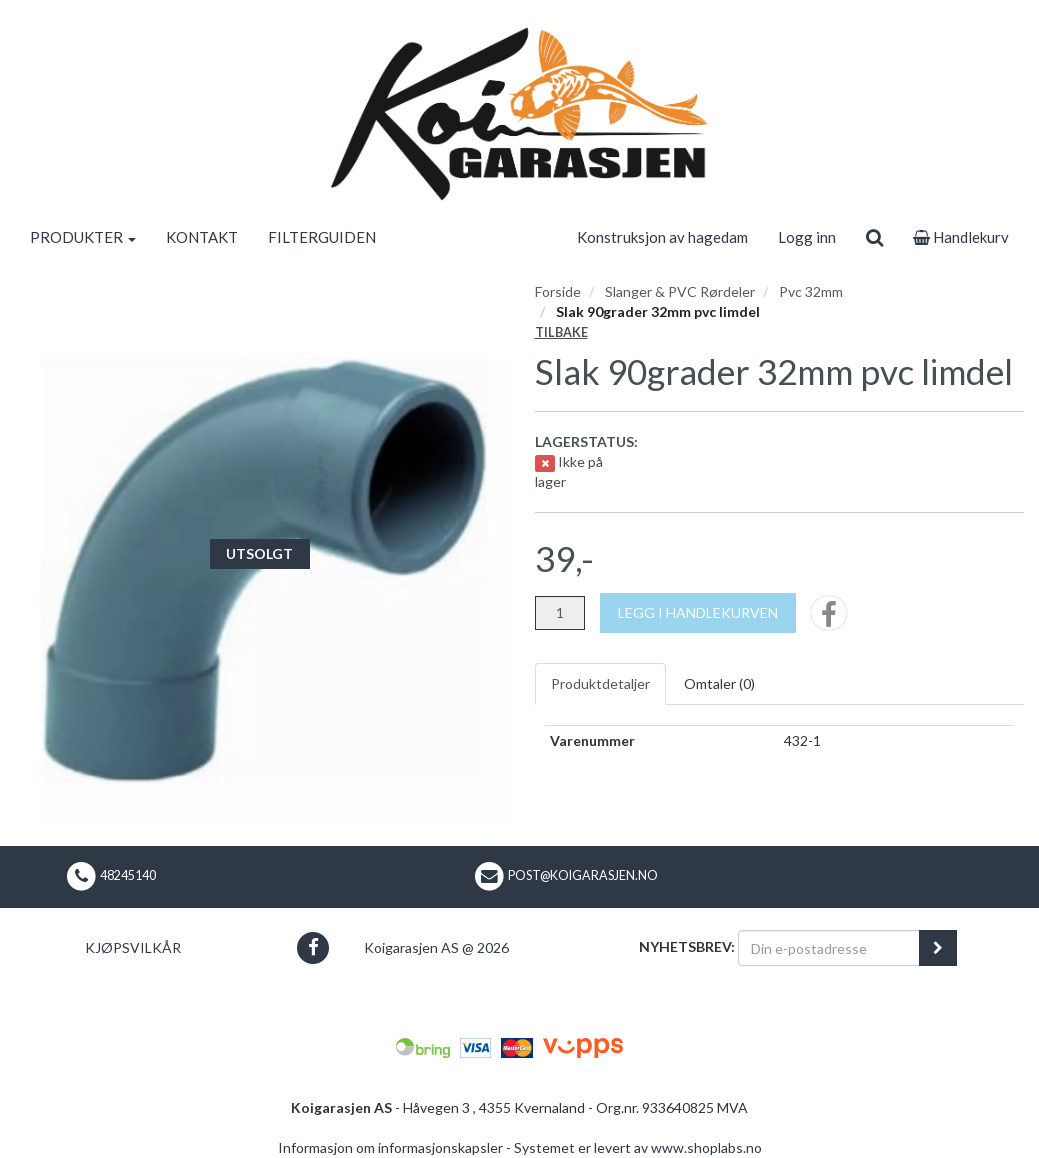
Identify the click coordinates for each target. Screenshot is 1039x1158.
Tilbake (561, 332)
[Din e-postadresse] (829, 948)
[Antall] (560, 613)
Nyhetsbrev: (687, 946)
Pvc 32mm (811, 291)
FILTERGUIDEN (322, 237)
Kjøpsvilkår (133, 947)
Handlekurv (961, 237)
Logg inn (807, 237)
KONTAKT (202, 237)
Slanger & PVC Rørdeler (680, 291)
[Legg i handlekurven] (698, 613)
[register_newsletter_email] (938, 948)
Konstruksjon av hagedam (662, 237)
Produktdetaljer (600, 683)
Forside (558, 291)
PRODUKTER (83, 237)
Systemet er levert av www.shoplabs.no (638, 1147)
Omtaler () (719, 683)
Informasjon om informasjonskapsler (390, 1147)
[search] (874, 237)
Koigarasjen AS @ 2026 (436, 947)
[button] (313, 947)
